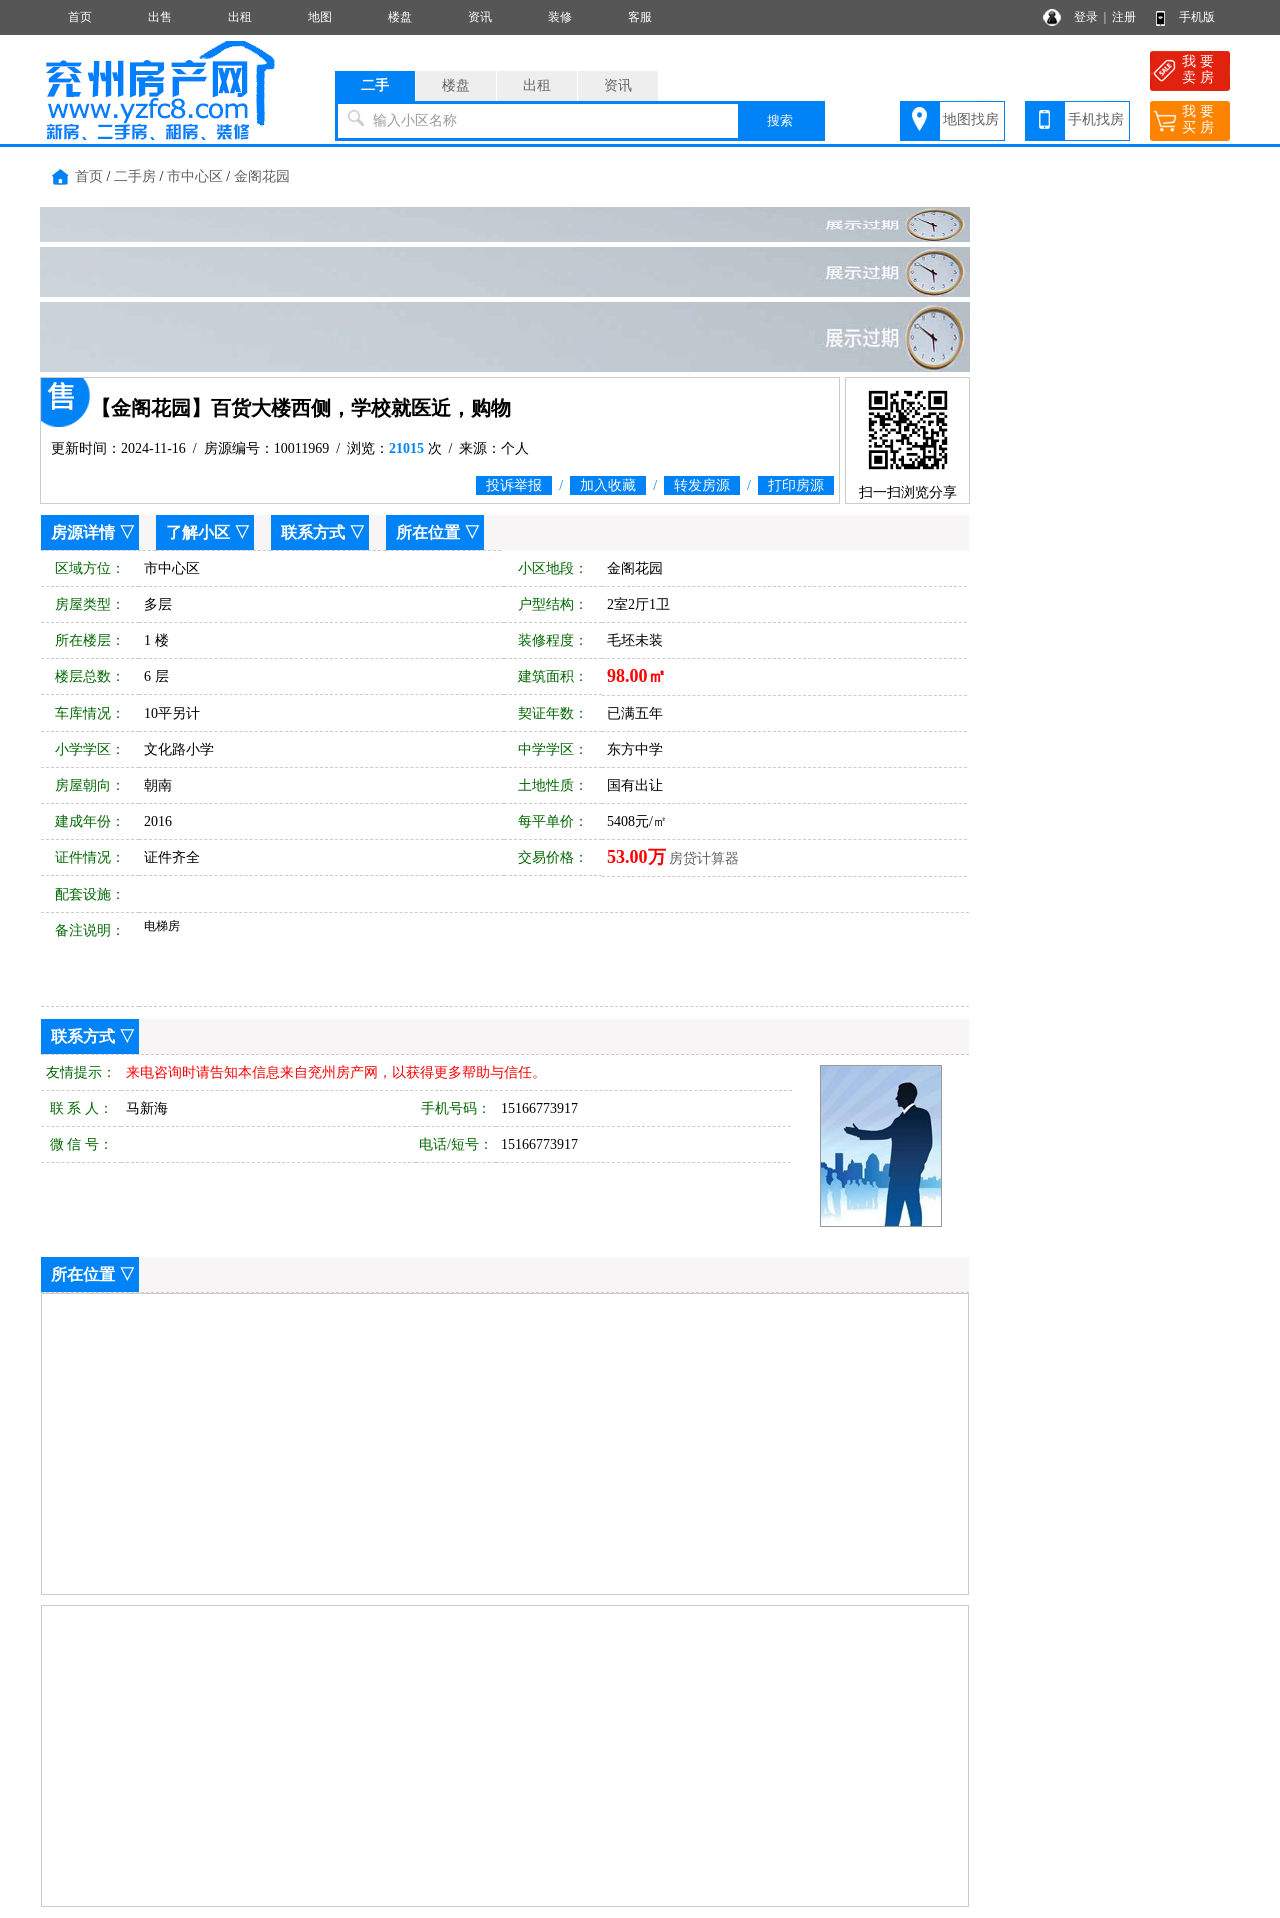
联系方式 (313, 532)
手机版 (1197, 17)
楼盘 (400, 17)
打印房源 (796, 485)
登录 (1086, 17)
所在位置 (428, 532)
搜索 (780, 120)
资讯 (480, 17)
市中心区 (195, 176)
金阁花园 (262, 176)
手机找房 (1096, 119)
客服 (640, 17)
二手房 (135, 176)
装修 (560, 17)
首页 (80, 17)
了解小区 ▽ (208, 532)
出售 (160, 17)
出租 (240, 17)
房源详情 (83, 532)
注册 (1124, 17)
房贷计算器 (704, 858)
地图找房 (971, 119)
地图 (320, 17)
